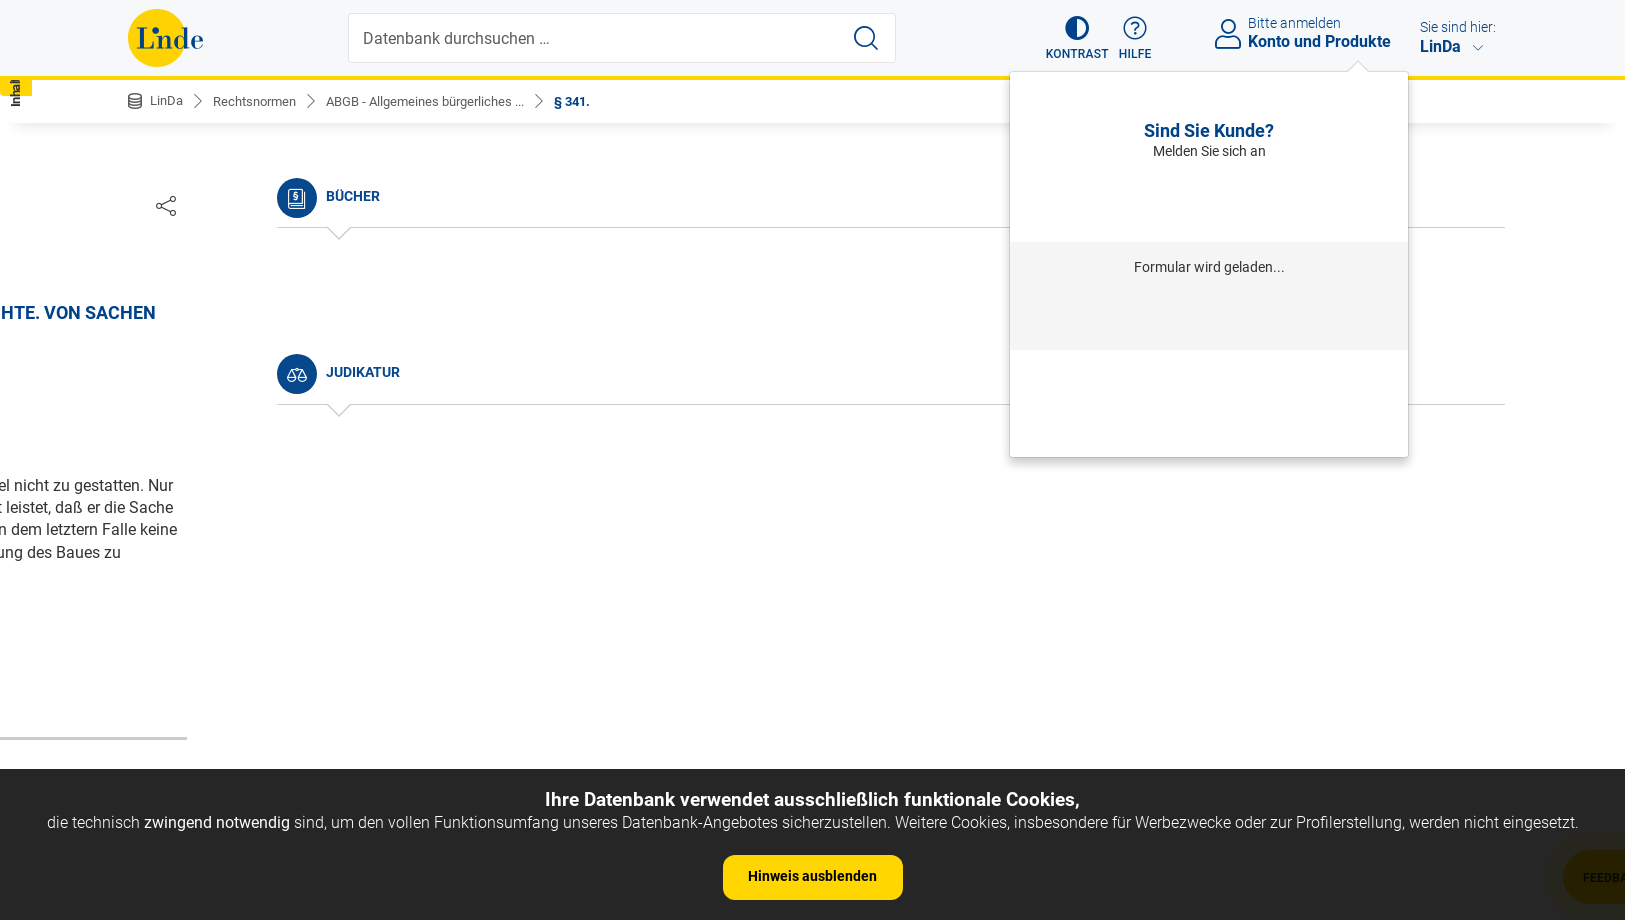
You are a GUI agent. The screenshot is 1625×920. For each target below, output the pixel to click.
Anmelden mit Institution (1209, 316)
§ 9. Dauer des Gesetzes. (231, 650)
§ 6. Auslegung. (199, 559)
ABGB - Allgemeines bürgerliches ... (444, 101)
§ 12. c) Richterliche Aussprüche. (259, 764)
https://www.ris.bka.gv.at (898, 619)
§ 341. (602, 101)
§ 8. (157, 620)
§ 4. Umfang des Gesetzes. (238, 498)
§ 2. (157, 437)
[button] (1068, 38)
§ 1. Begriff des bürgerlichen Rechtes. (275, 407)
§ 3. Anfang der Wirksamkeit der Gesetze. (289, 468)
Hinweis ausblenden (812, 876)
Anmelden (1209, 200)
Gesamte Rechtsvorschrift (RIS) (1108, 619)
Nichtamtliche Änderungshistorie (262, 330)
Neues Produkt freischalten (1209, 430)
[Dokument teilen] (1476, 205)
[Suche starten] (868, 38)
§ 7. (157, 589)
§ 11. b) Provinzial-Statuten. (242, 733)
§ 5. (157, 529)
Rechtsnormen (261, 101)
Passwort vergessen (1209, 375)
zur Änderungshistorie (751, 683)
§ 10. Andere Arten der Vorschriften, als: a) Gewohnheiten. (292, 692)
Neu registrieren (1209, 402)
